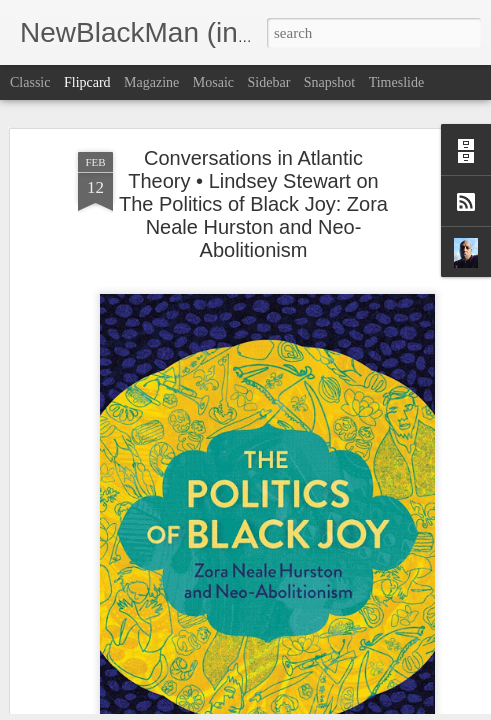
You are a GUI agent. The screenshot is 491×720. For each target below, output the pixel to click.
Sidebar (269, 82)
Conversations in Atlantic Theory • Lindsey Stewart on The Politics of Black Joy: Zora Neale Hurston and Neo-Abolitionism (253, 174)
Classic (30, 82)
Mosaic (213, 82)
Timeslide (397, 82)
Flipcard (87, 82)
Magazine (151, 82)
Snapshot (329, 82)
